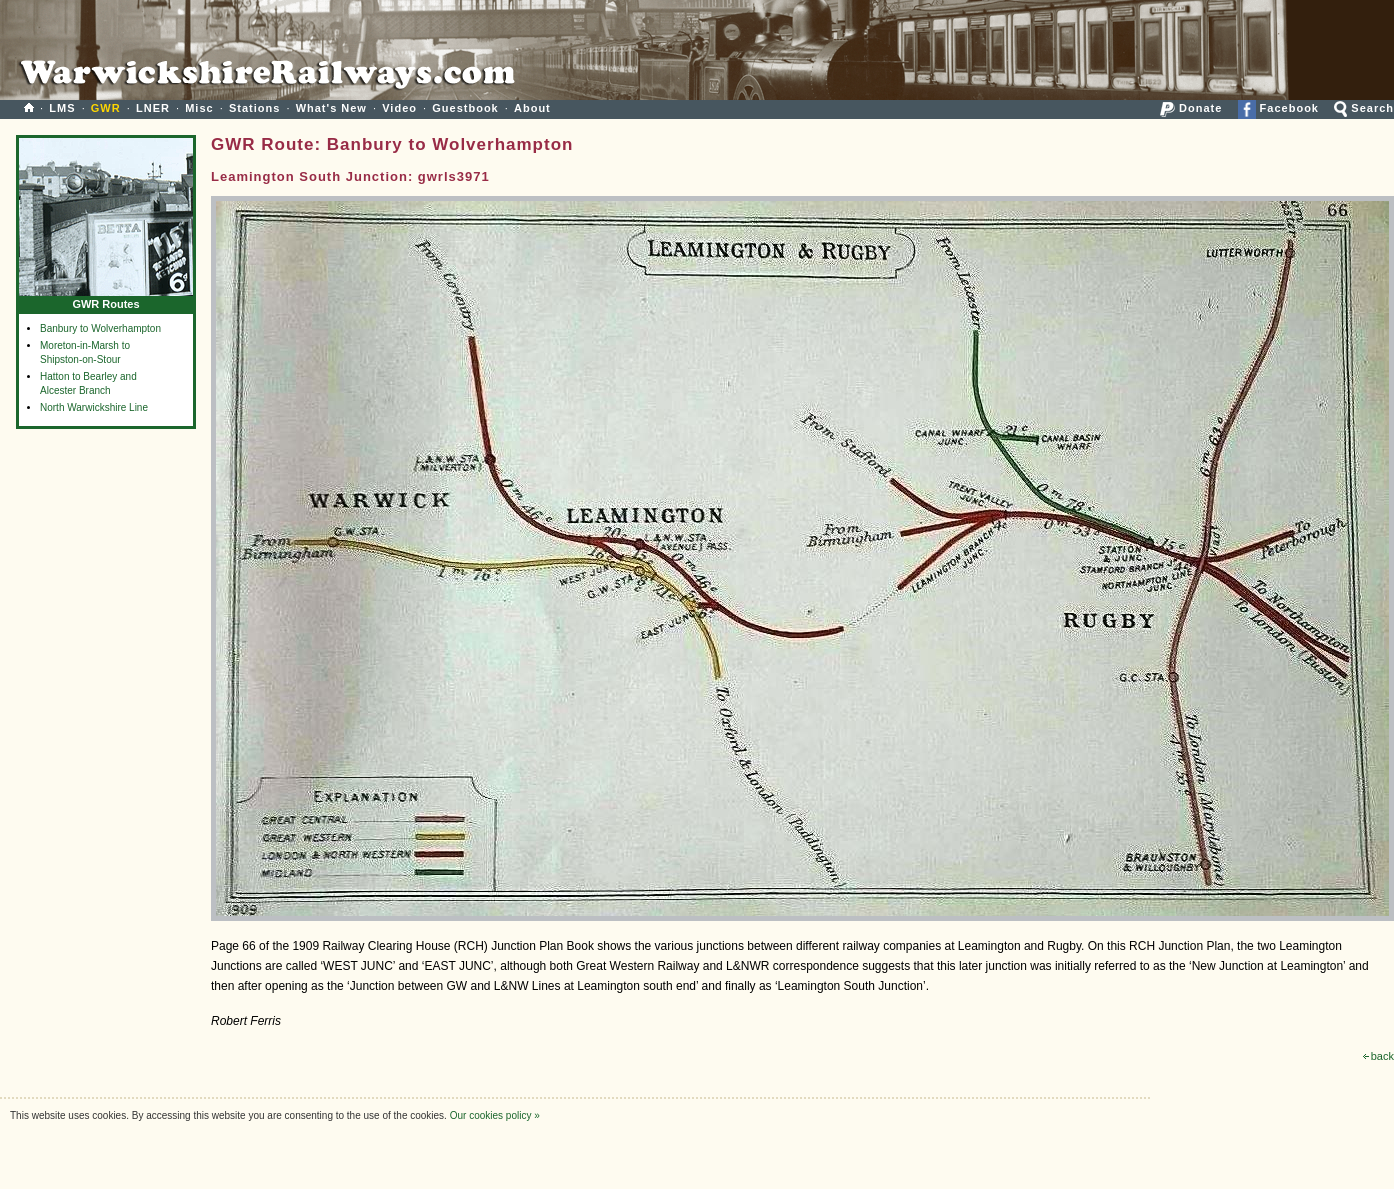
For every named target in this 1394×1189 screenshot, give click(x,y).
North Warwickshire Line (94, 407)
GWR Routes (106, 299)
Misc (199, 108)
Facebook (1278, 108)
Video (399, 108)
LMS (62, 108)
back (1378, 1056)
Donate (1191, 108)
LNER (153, 108)
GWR (106, 108)
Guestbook (465, 108)
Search (1364, 108)
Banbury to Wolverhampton (100, 328)
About (532, 108)
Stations (254, 108)
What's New (331, 108)
